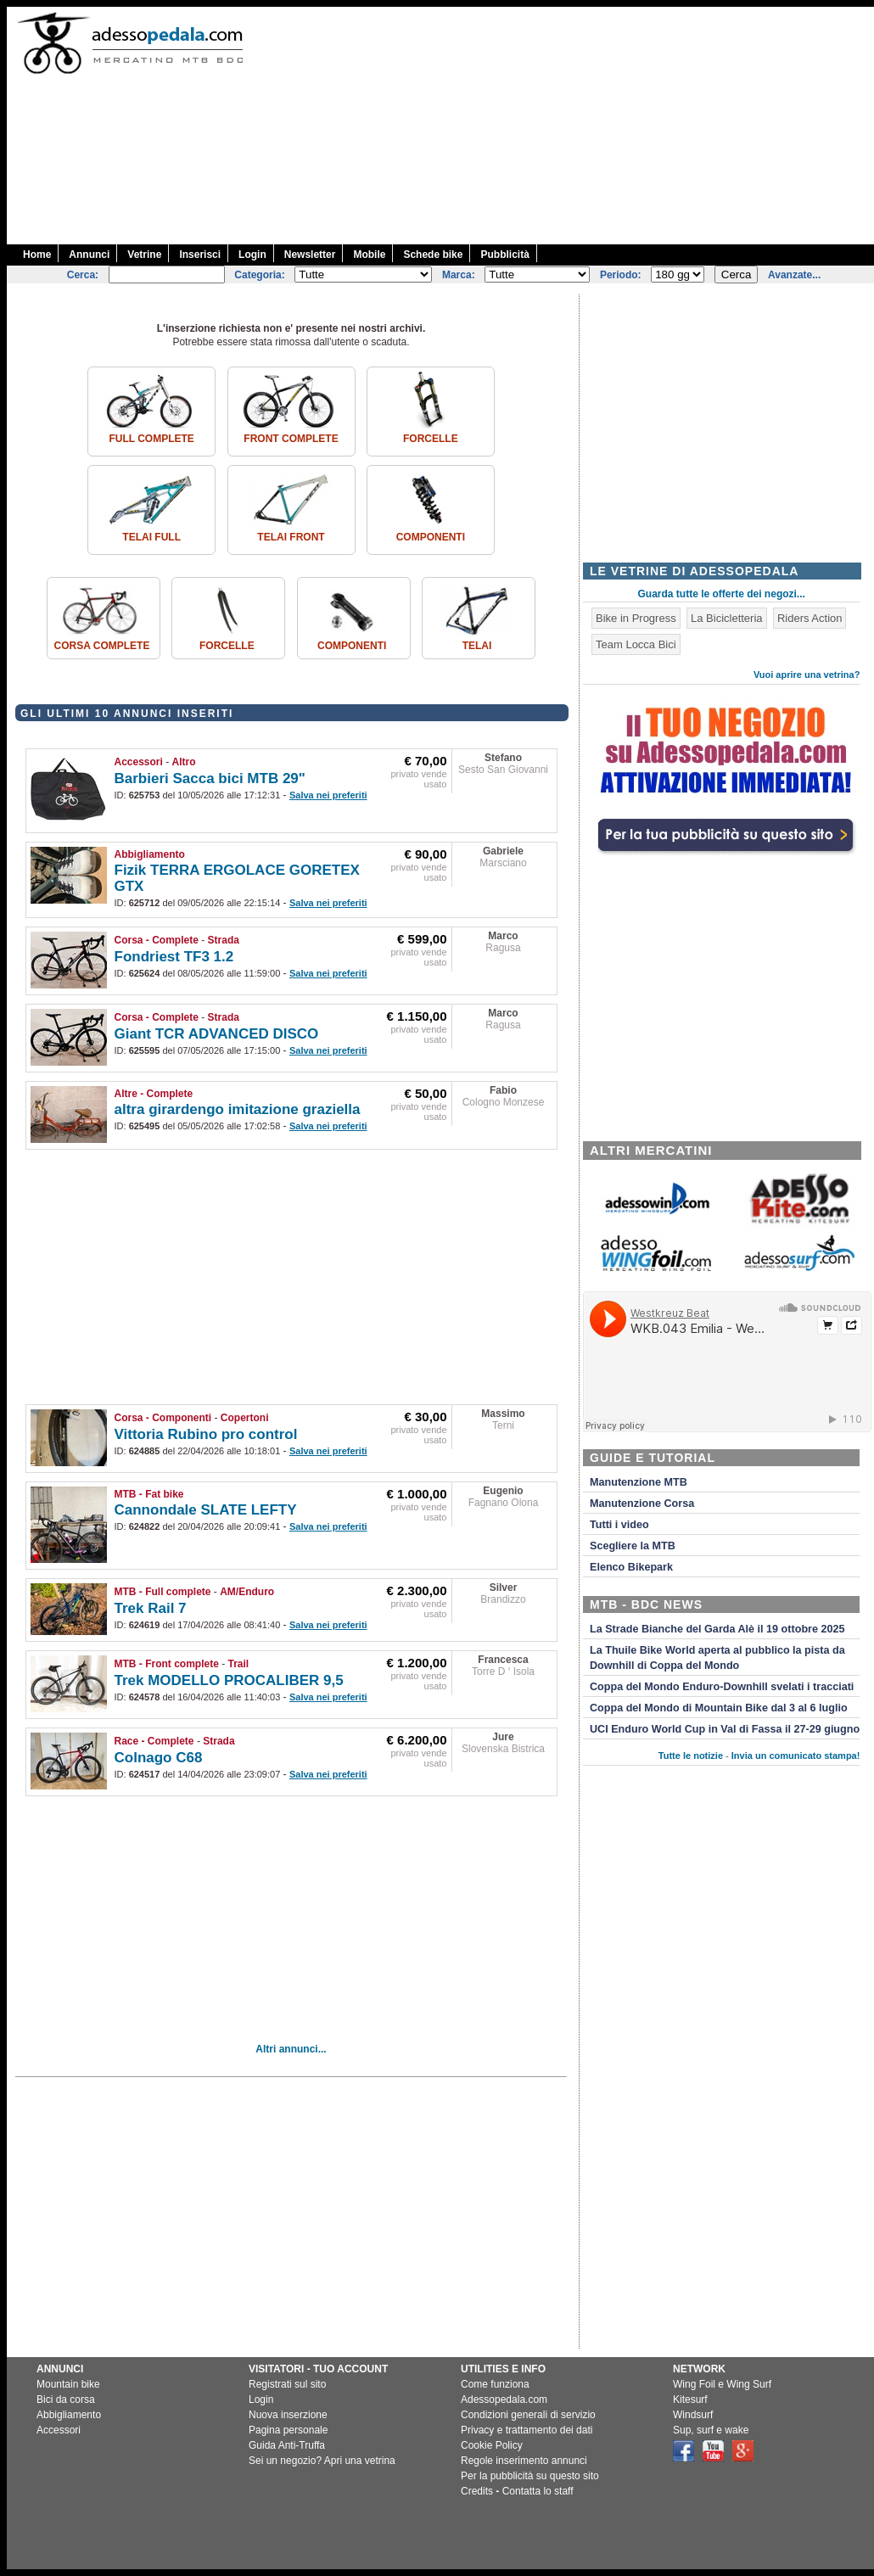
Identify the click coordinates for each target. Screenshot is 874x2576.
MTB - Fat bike (149, 1494)
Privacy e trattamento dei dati (526, 2430)
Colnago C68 (159, 1758)
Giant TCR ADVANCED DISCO (217, 1034)
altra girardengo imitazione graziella (238, 1109)
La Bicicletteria (727, 618)
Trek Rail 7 (151, 1608)
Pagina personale (288, 2430)
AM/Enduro (247, 1592)
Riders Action (810, 618)
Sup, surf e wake (710, 2430)
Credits (477, 2491)
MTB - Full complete (163, 1592)
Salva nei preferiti (328, 795)
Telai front (290, 537)
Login (252, 254)
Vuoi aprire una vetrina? (807, 674)
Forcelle (430, 439)
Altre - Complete (154, 1094)
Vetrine (144, 254)
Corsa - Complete (157, 940)
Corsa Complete (102, 646)
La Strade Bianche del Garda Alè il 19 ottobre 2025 (717, 1629)
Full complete (151, 439)
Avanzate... (794, 275)
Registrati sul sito (287, 2384)
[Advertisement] (671, 125)
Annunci (89, 254)
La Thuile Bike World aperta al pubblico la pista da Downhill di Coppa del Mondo (717, 1658)
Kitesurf (690, 2399)
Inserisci (200, 254)
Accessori (139, 762)
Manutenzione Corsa (642, 1503)
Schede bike (432, 254)
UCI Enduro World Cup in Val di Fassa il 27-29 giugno (725, 1729)
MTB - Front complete (167, 1664)
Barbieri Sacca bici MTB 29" (210, 778)
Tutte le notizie (690, 1755)
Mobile (369, 254)
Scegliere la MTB (632, 1546)
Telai (477, 646)
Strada (223, 940)
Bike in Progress (636, 618)
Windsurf (693, 2415)
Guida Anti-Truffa (287, 2445)
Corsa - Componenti (163, 1418)
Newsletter (310, 254)
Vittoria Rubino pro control (206, 1434)
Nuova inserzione (288, 2415)
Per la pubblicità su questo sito (530, 2476)
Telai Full (151, 537)
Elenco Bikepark (631, 1567)
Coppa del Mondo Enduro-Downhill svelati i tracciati (722, 1687)
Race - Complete (154, 1741)
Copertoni (245, 1418)
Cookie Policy (492, 2445)
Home (37, 254)
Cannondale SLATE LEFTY (206, 1510)
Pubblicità (504, 254)
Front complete (291, 439)
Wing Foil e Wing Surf (722, 2384)
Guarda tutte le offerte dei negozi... (721, 594)
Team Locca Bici (636, 644)
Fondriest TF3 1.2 (174, 957)
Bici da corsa (65, 2399)
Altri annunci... (290, 2049)
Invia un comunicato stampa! (795, 1755)
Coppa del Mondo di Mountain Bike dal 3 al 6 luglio (719, 1708)
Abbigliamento (150, 854)
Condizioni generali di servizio (528, 2415)
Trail (238, 1664)
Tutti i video (619, 1525)
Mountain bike (68, 2384)
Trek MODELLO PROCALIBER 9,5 (229, 1680)
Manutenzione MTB (638, 1482)
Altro (184, 762)
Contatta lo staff (538, 2491)
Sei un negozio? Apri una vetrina (322, 2461)
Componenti (430, 537)
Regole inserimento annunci (524, 2461)
